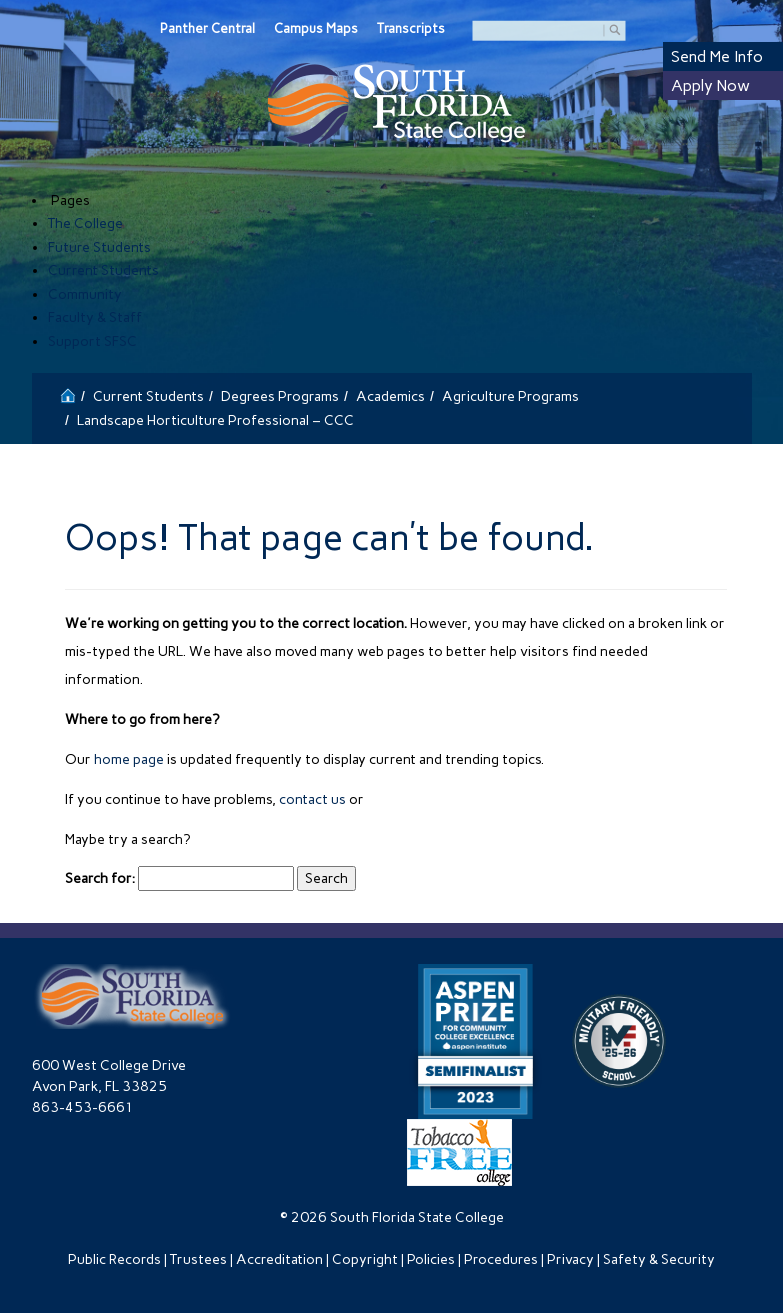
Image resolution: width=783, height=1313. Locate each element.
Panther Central (207, 28)
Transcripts (411, 28)
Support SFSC (92, 341)
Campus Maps (316, 28)
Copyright (365, 1259)
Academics (390, 396)
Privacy (570, 1259)
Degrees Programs (280, 396)
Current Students (103, 270)
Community (85, 294)
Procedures (501, 1259)
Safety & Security (659, 1259)
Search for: (100, 878)
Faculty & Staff (95, 317)
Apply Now (710, 85)
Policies (431, 1259)
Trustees (198, 1259)
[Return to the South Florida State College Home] (68, 393)
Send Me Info (717, 56)
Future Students (99, 247)
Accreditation (279, 1259)
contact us (312, 799)
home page (129, 759)
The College (85, 223)
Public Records (114, 1259)
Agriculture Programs (510, 396)
